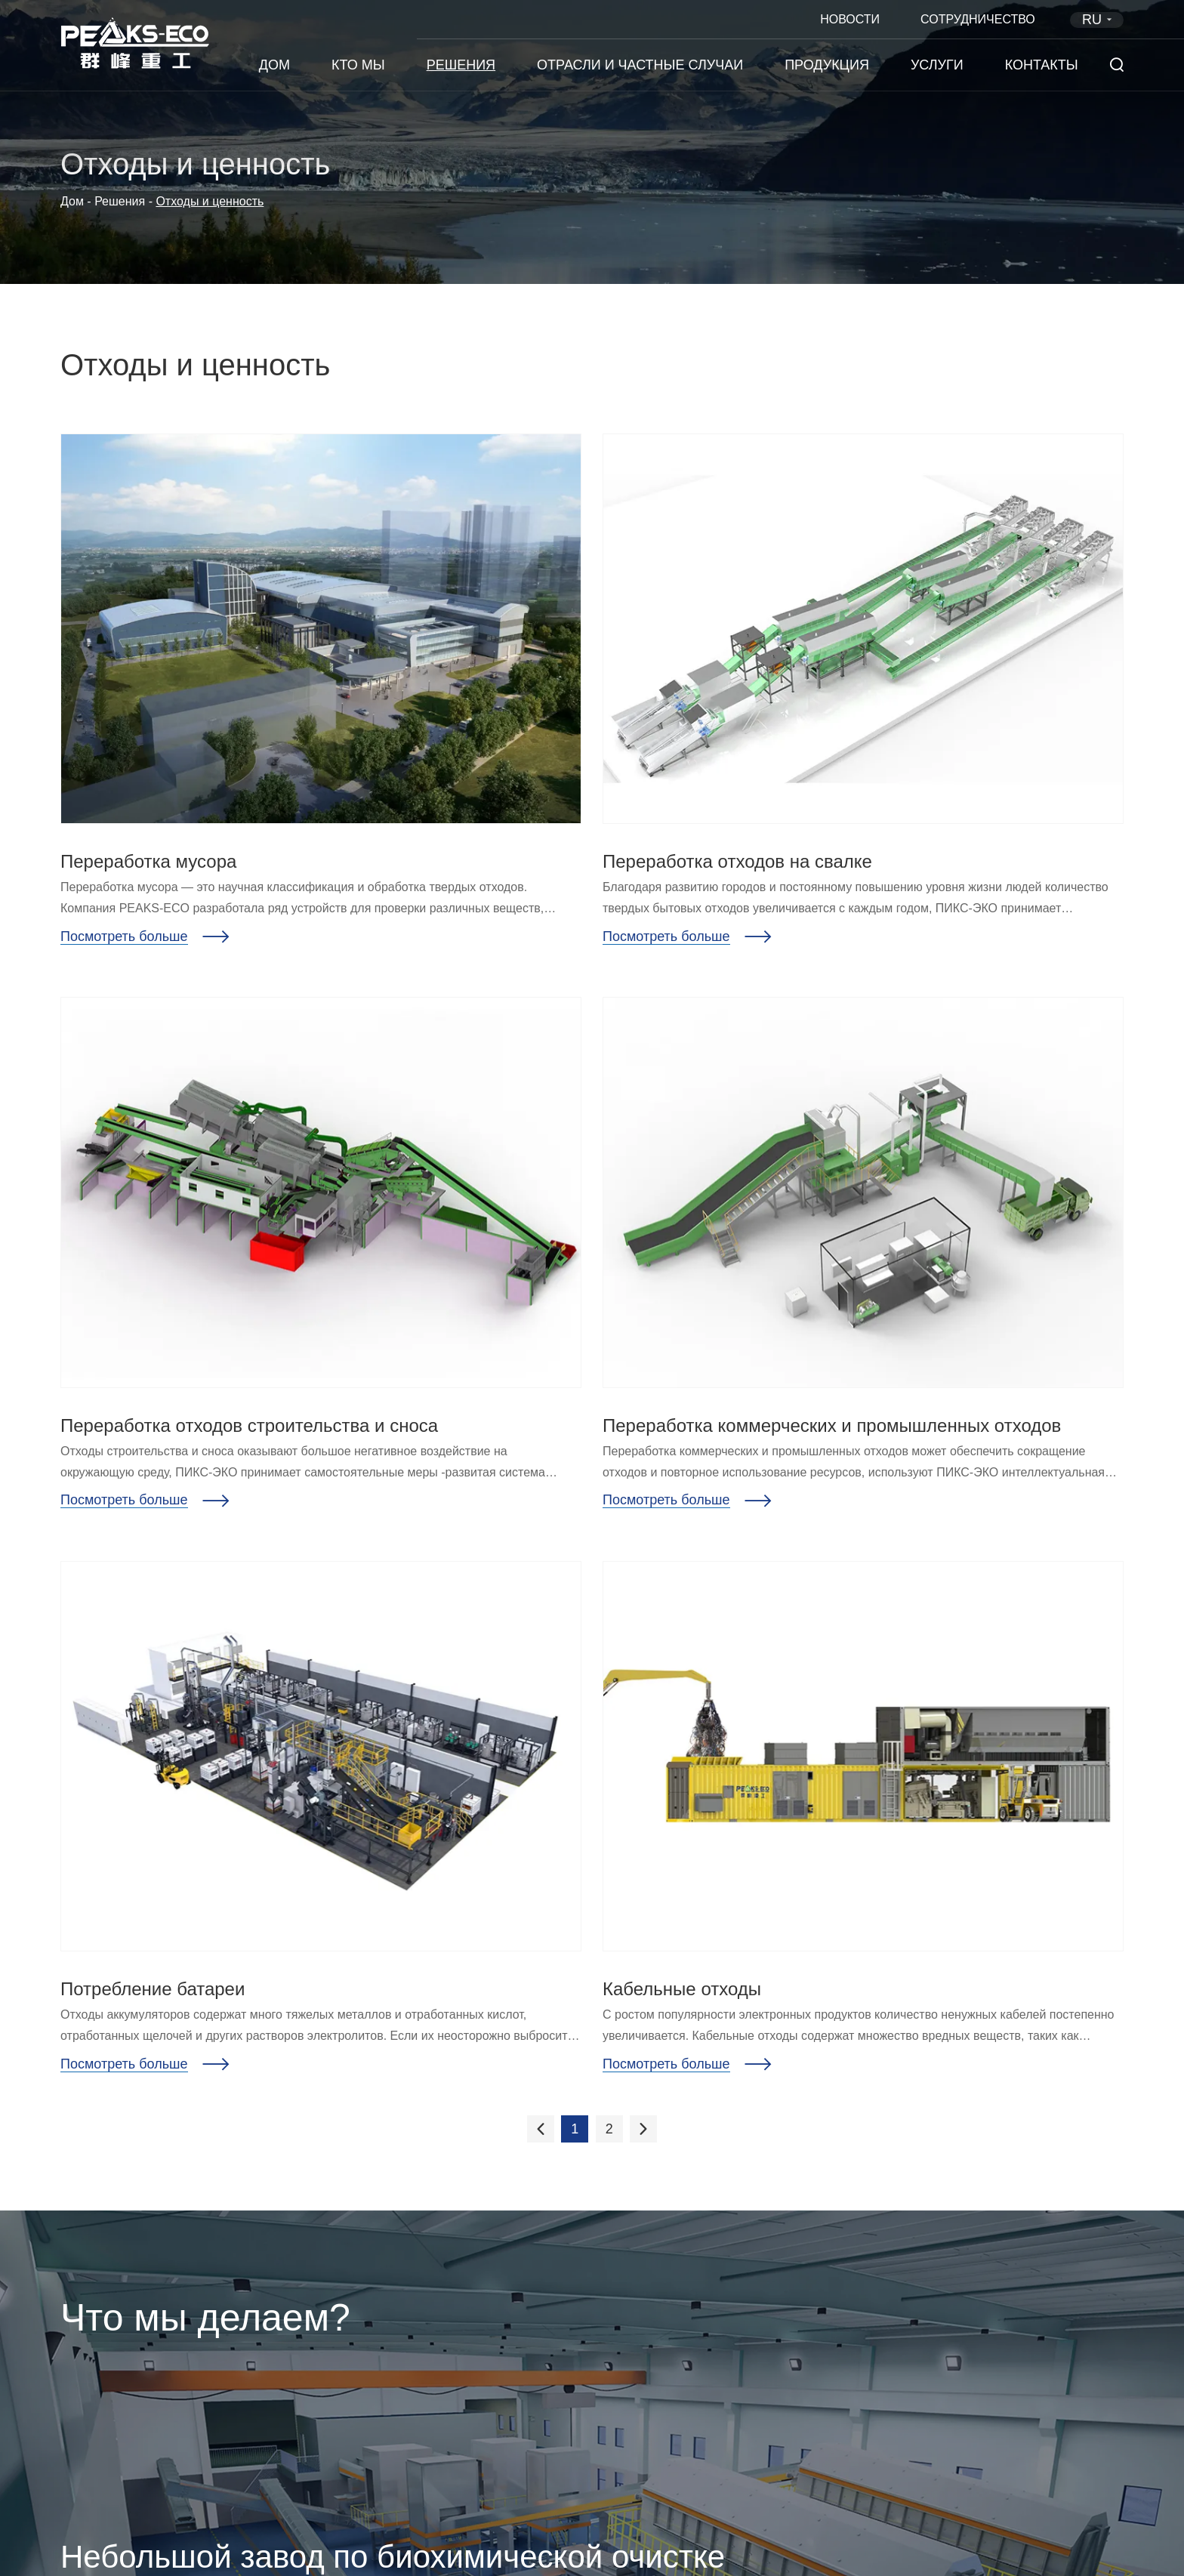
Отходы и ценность (210, 201)
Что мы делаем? (205, 2318)
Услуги (937, 64)
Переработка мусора (148, 861)
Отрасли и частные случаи (640, 64)
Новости (850, 19)
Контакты (1041, 64)
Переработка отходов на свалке (737, 861)
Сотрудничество (977, 19)
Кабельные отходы (682, 1989)
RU (1098, 19)
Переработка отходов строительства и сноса (249, 1425)
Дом (274, 64)
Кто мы (358, 64)
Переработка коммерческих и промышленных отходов (832, 1425)
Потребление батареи (152, 1989)
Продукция (827, 64)
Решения (461, 64)
